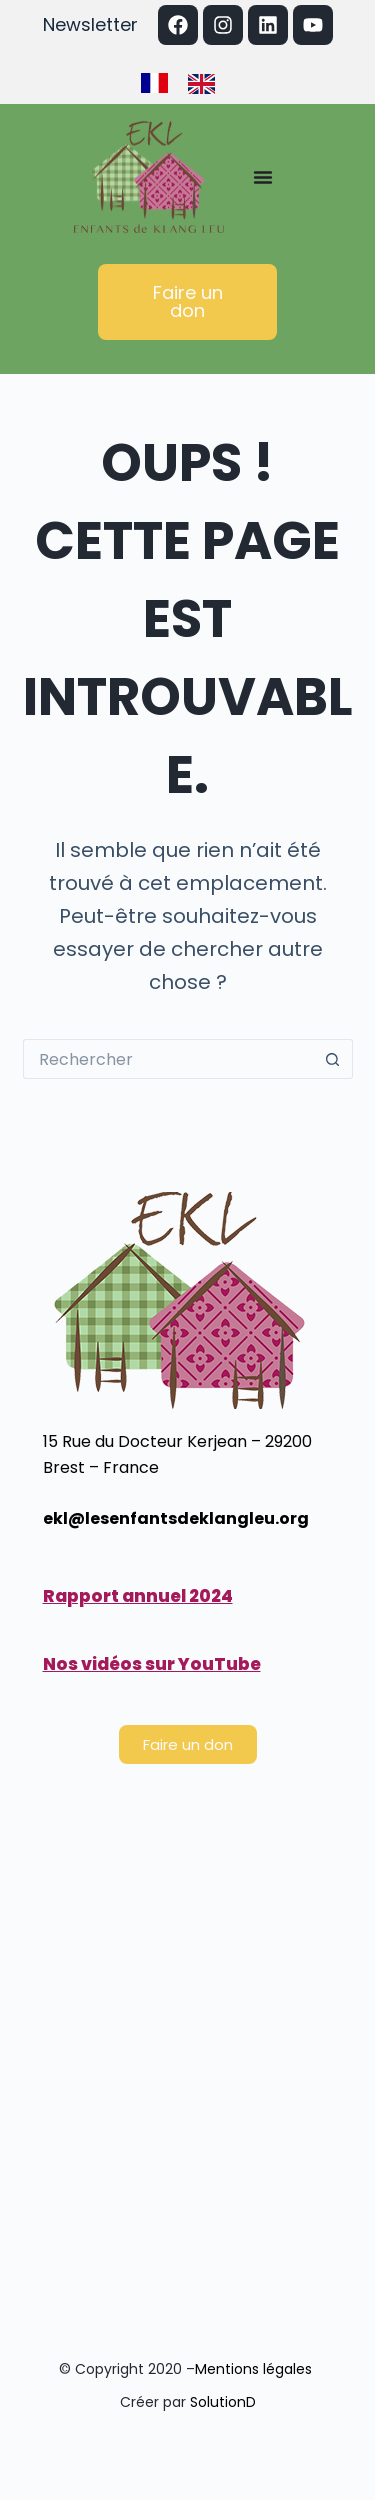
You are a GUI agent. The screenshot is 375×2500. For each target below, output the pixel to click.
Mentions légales (255, 2369)
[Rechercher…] (168, 1059)
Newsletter (90, 24)
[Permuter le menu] (263, 177)
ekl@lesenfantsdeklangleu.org (176, 1518)
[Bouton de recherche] (333, 1059)
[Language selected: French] (188, 82)
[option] (206, 84)
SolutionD (223, 2402)
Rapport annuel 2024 (138, 1596)
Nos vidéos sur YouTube (152, 1664)
